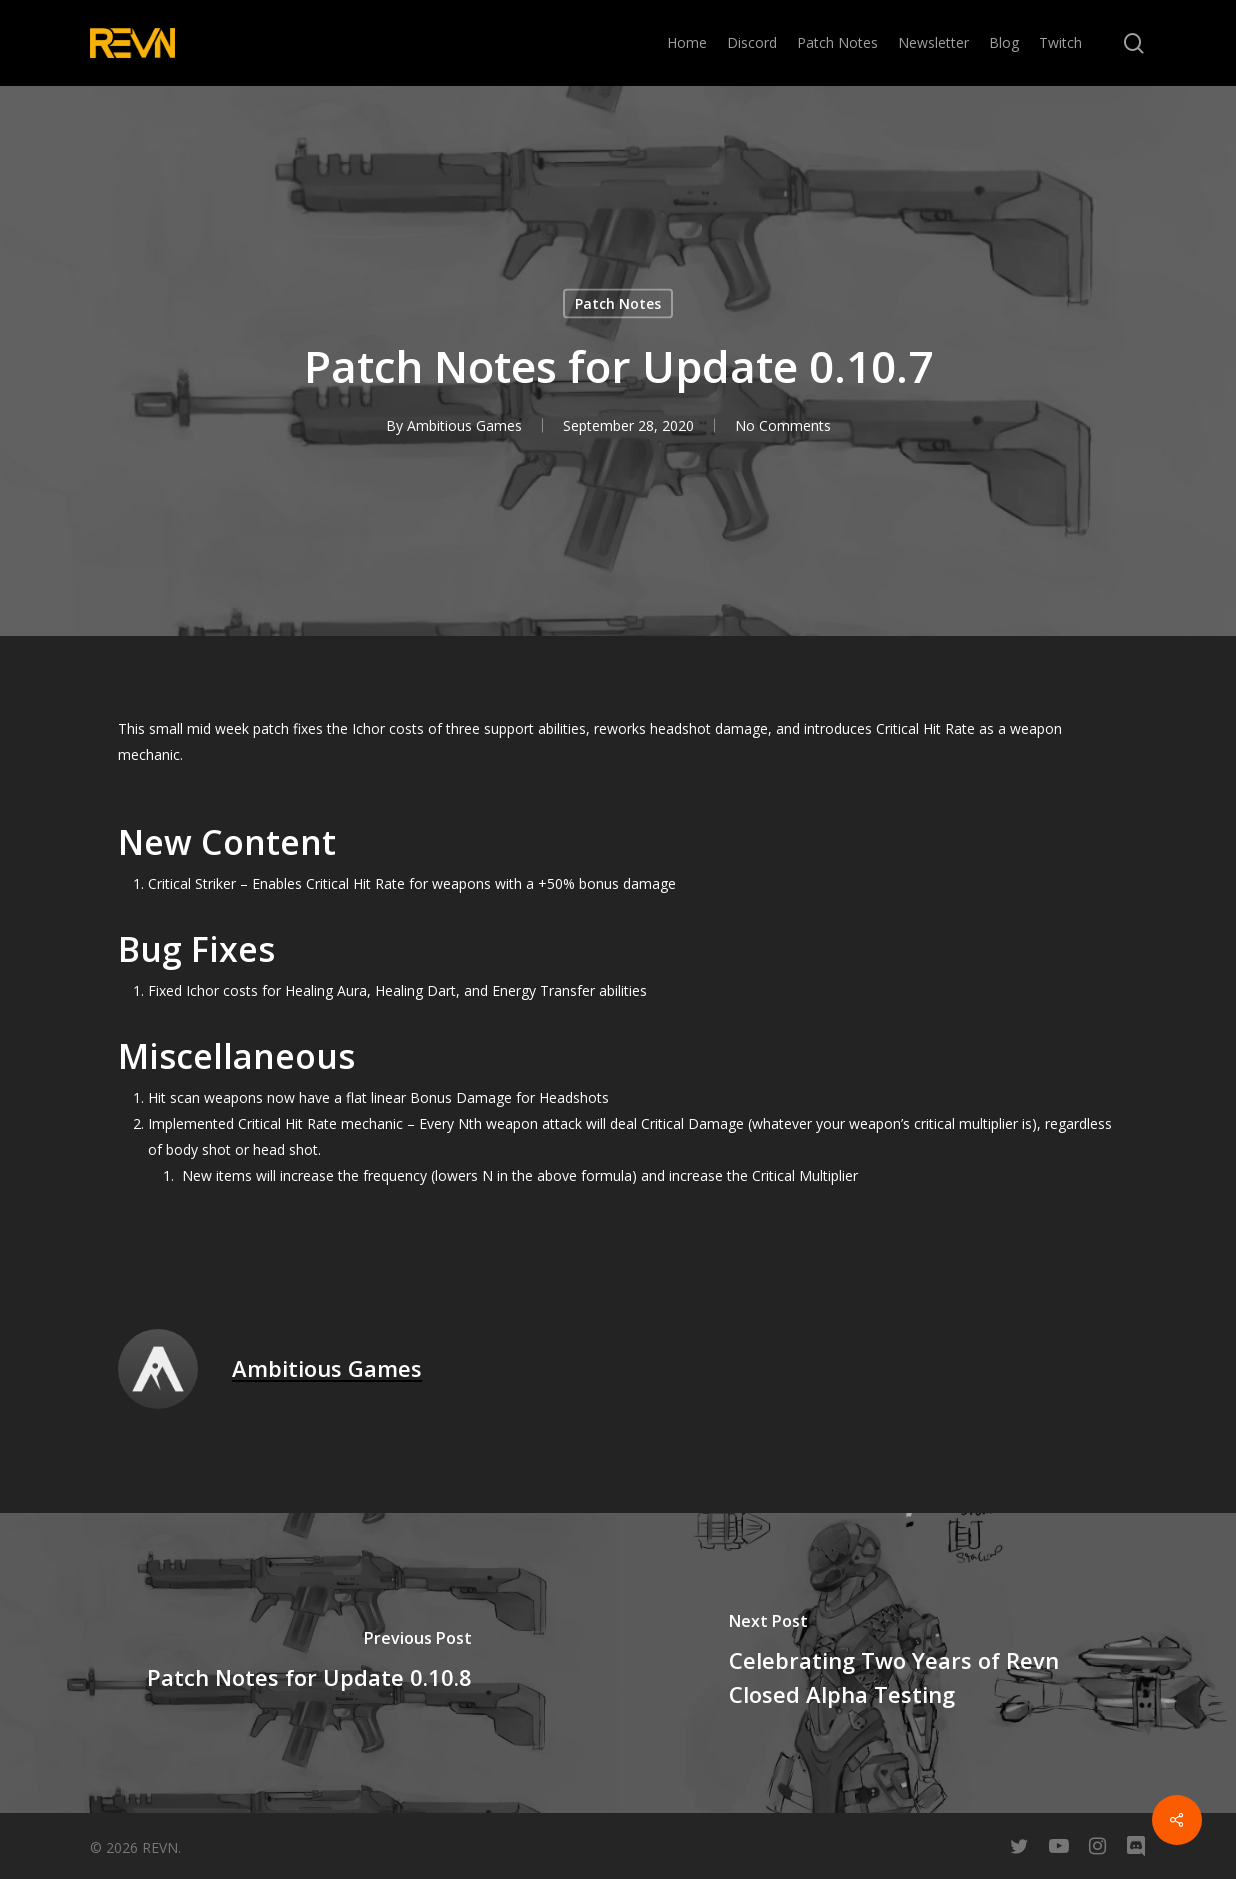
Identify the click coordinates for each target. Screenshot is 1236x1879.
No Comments (783, 425)
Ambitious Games (464, 425)
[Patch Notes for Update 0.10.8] (309, 1663)
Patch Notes (618, 303)
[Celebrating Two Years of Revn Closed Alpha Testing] (927, 1663)
